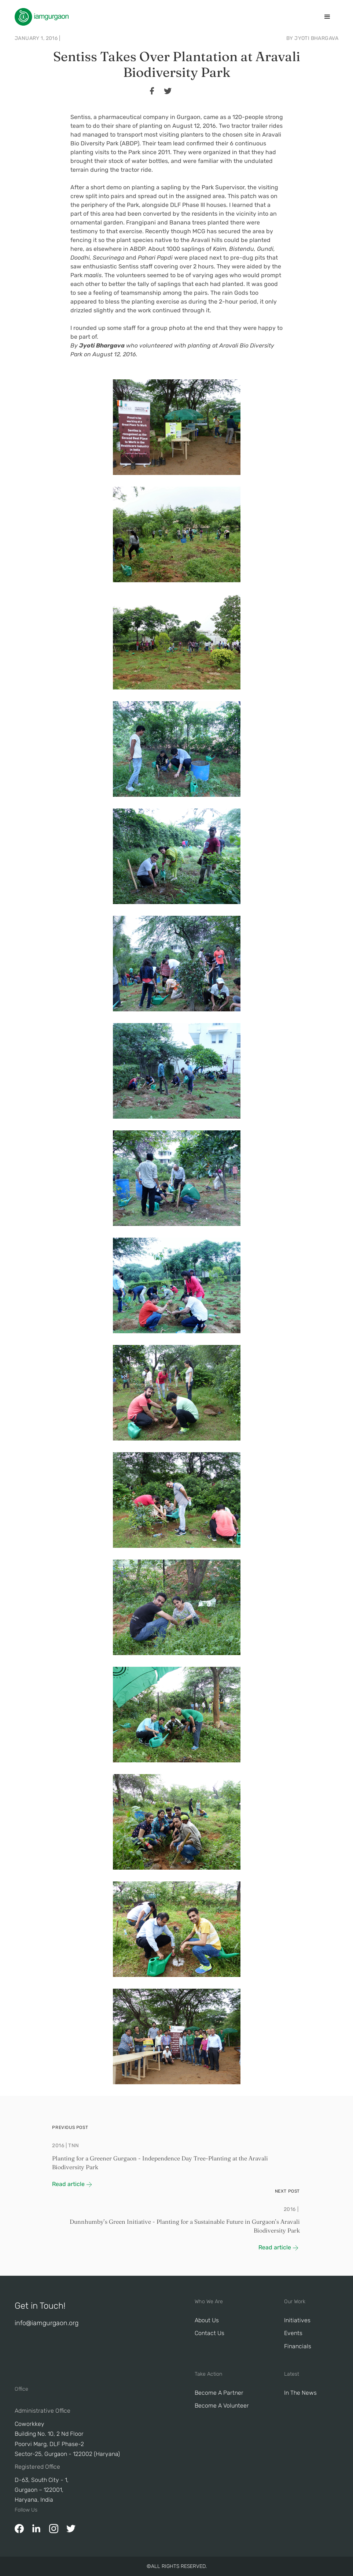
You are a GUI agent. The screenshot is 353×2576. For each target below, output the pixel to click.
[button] (327, 17)
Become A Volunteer (222, 2405)
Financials (297, 2346)
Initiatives (297, 2320)
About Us (207, 2320)
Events (293, 2333)
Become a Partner (219, 2392)
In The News (300, 2392)
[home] (42, 17)
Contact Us (209, 2333)
